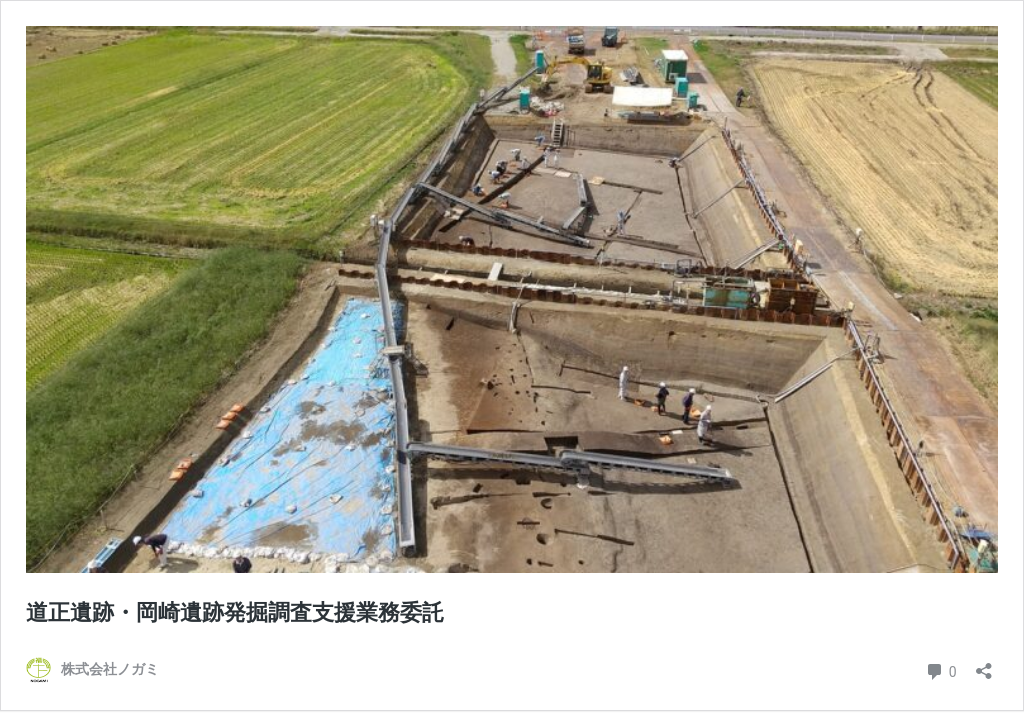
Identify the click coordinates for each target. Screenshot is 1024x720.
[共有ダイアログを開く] (984, 664)
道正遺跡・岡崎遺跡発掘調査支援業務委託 (235, 612)
